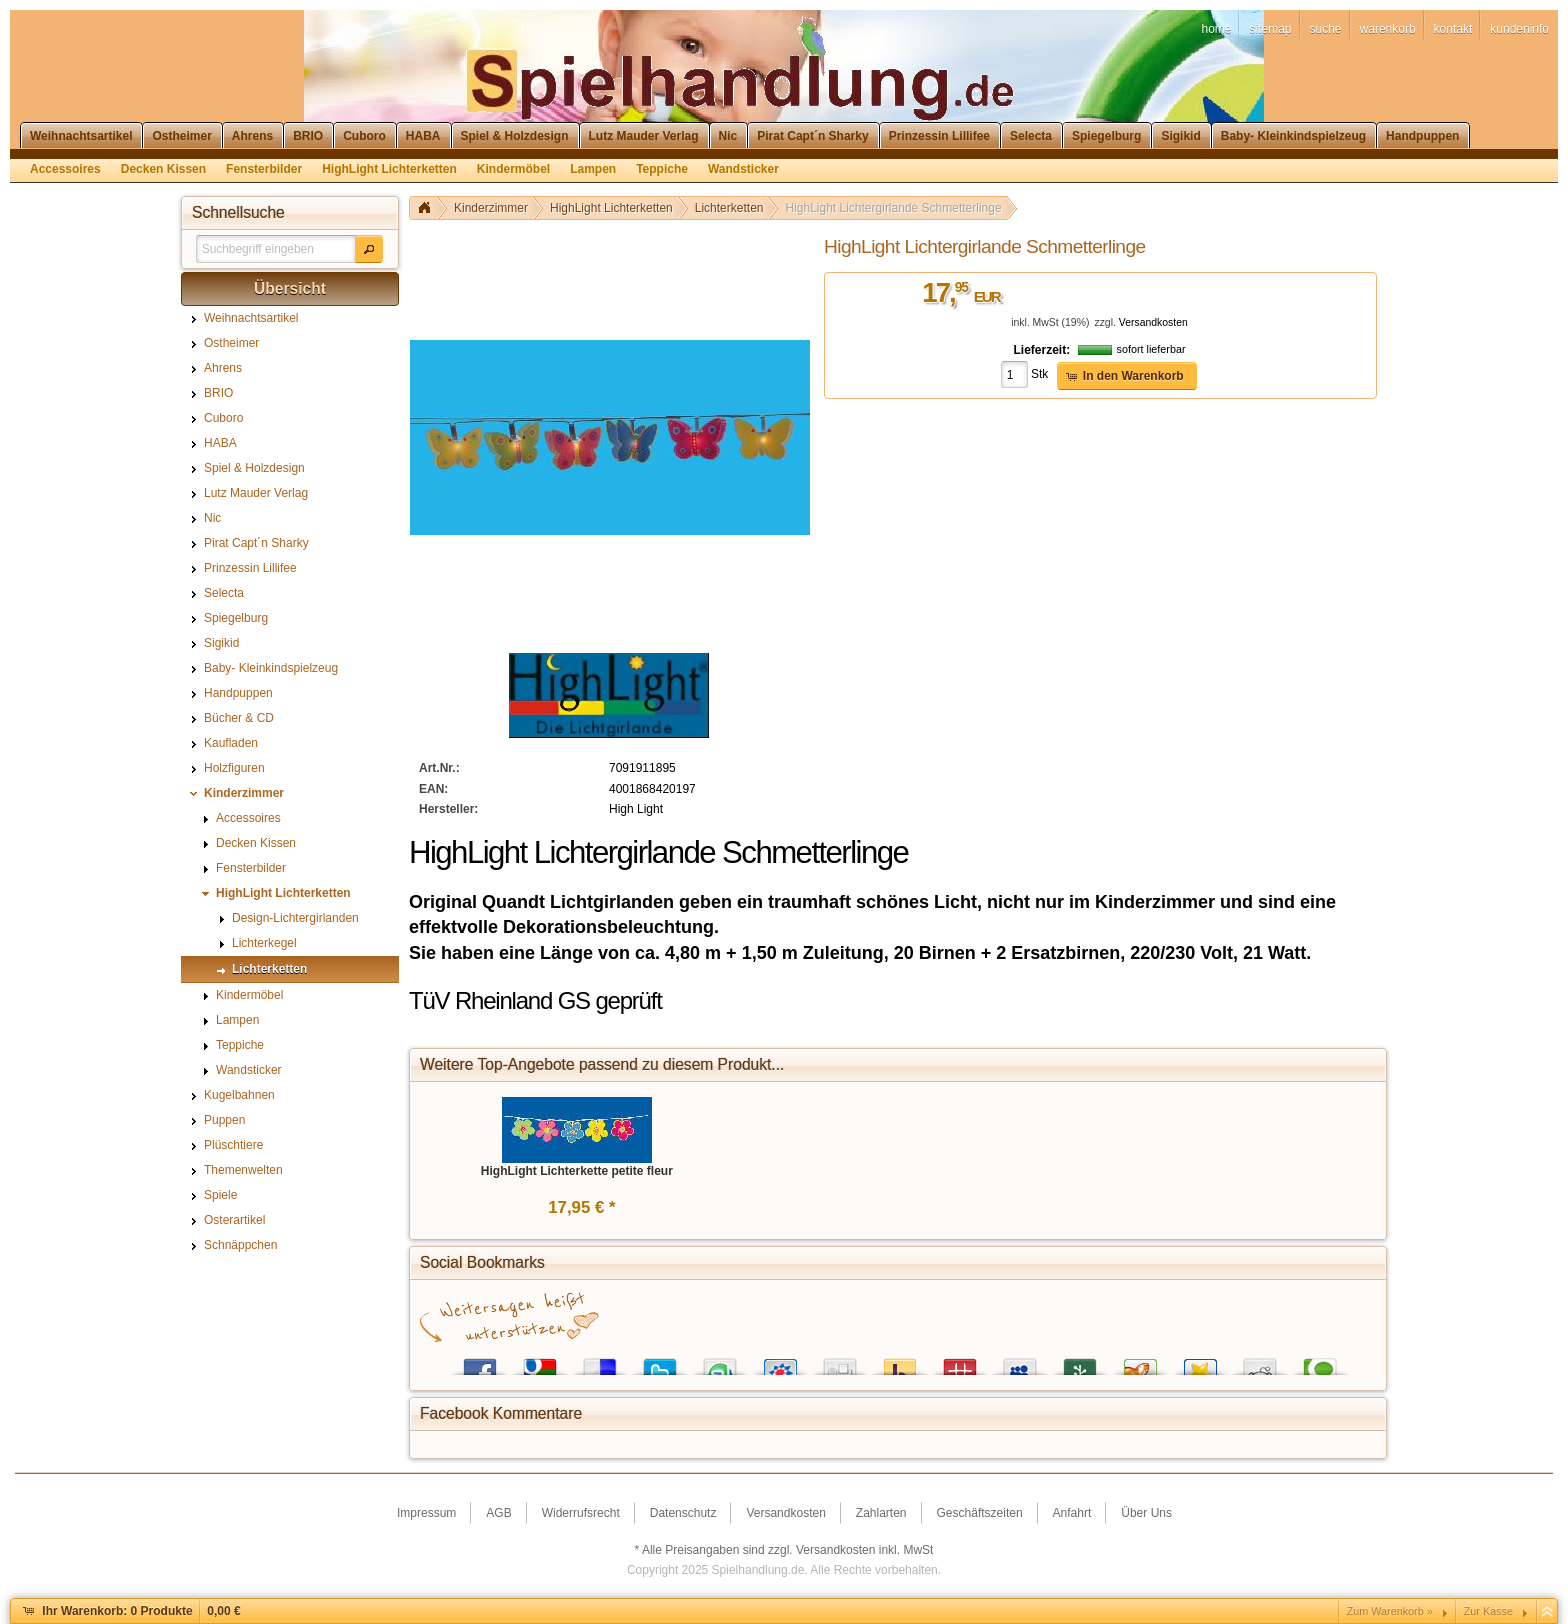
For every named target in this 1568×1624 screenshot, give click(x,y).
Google (540, 1362)
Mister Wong (960, 1362)
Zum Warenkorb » (1390, 1611)
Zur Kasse (1488, 1611)
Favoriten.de (1200, 1362)
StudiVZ (780, 1362)
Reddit (1260, 1362)
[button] (369, 249)
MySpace (1020, 1362)
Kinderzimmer (491, 208)
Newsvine (1080, 1362)
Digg (840, 1362)
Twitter (660, 1362)
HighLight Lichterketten (611, 208)
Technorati (1320, 1362)
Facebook (480, 1362)
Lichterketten (729, 208)
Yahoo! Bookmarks (900, 1362)
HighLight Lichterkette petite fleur (577, 1171)
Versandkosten (1153, 322)
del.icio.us (600, 1362)
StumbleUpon (720, 1362)
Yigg (1140, 1362)
